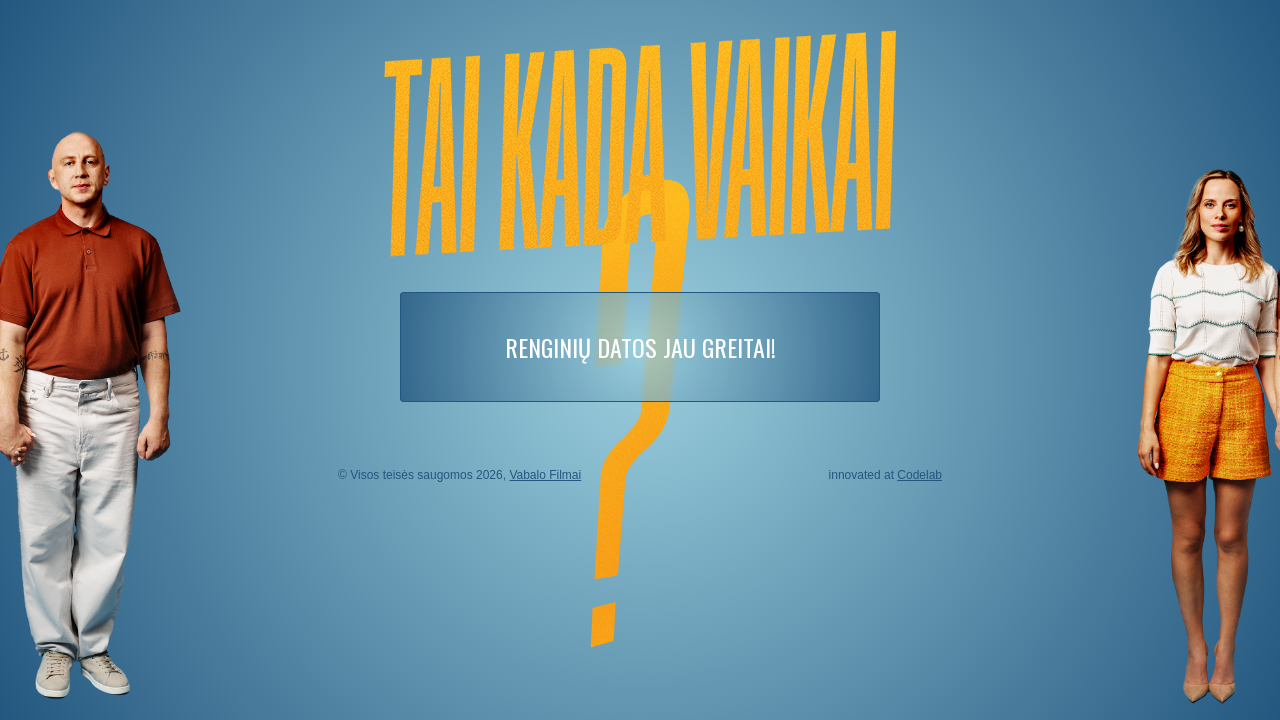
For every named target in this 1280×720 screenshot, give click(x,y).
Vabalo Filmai (545, 475)
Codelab (919, 475)
